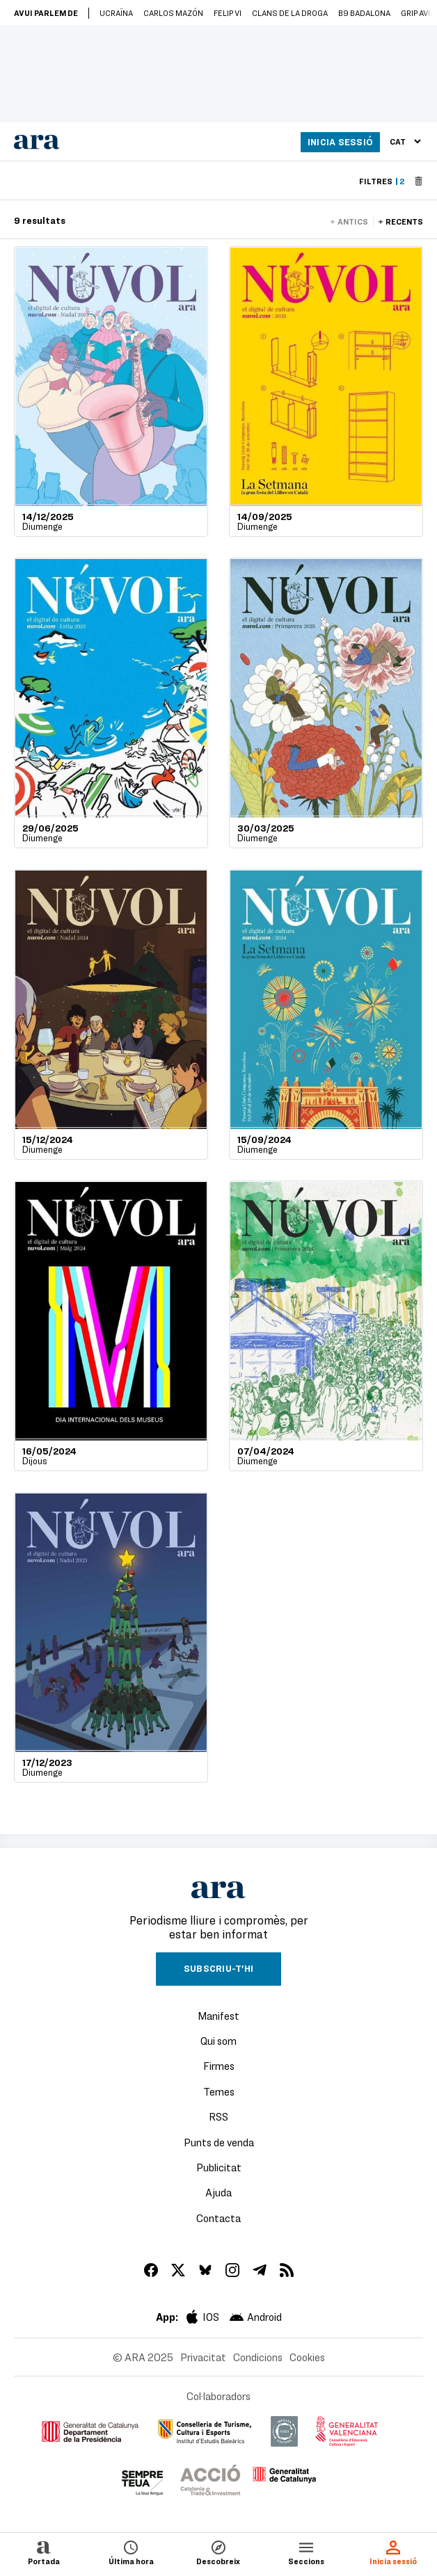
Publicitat (218, 2167)
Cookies (307, 2357)
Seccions (306, 2552)
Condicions (258, 2357)
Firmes (219, 2065)
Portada (44, 2552)
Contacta (218, 2218)
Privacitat (203, 2357)
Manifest (218, 2015)
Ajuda (218, 2192)
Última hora (131, 2552)
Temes (219, 2091)
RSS (218, 2116)
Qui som (218, 2040)
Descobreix (218, 2552)
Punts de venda (219, 2142)
